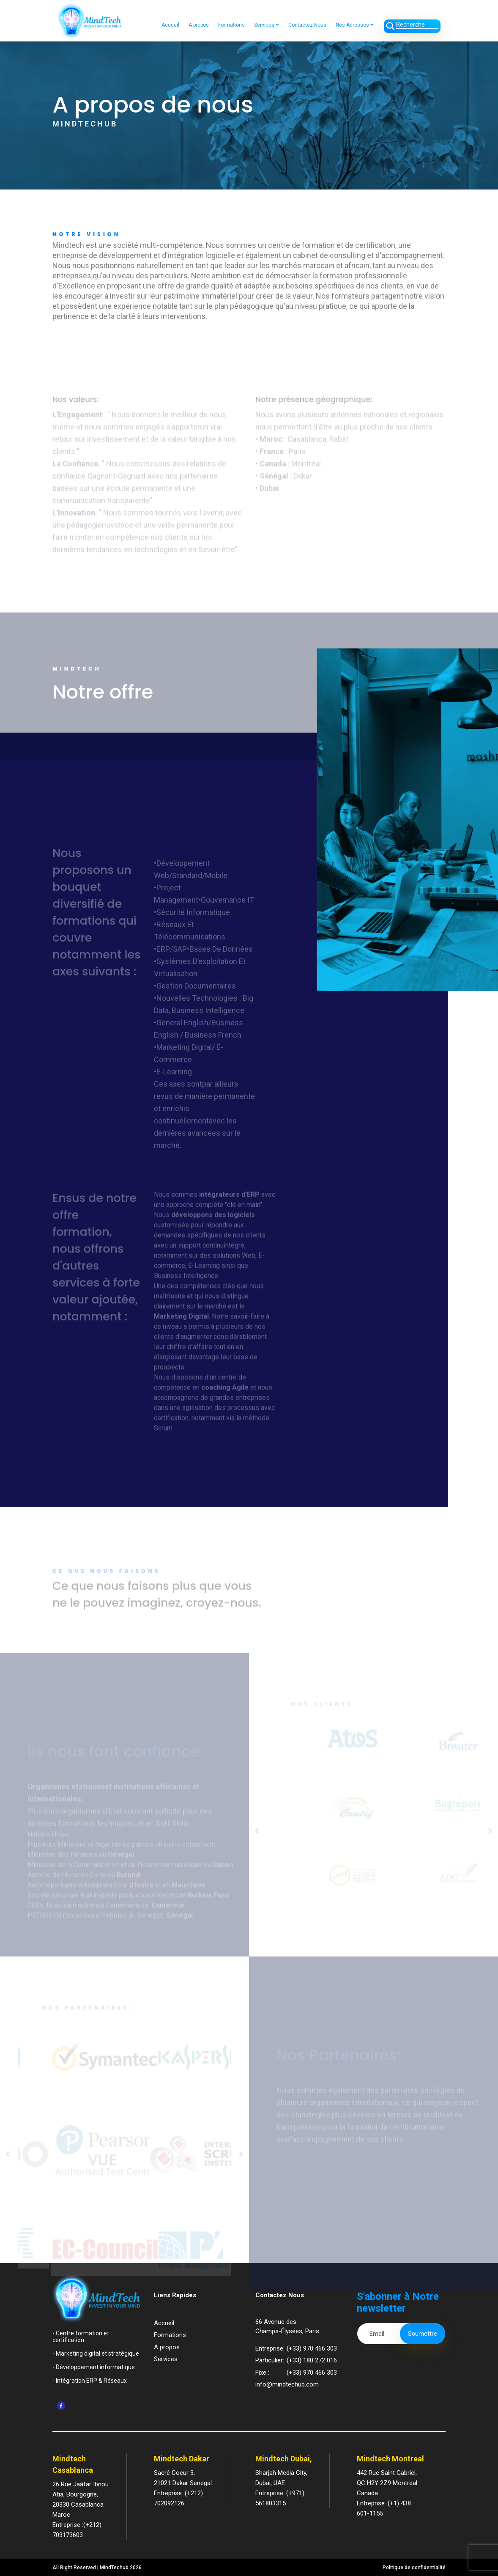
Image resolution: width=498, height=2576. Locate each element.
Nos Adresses (355, 25)
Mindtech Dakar (181, 2458)
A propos (199, 25)
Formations (231, 25)
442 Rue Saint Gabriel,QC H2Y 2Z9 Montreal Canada (387, 2483)
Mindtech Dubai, (283, 2458)
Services (266, 25)
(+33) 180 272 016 (312, 2360)
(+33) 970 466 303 (312, 2348)
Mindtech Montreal (390, 2458)
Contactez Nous (307, 25)
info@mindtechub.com (287, 2384)
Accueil (170, 25)
